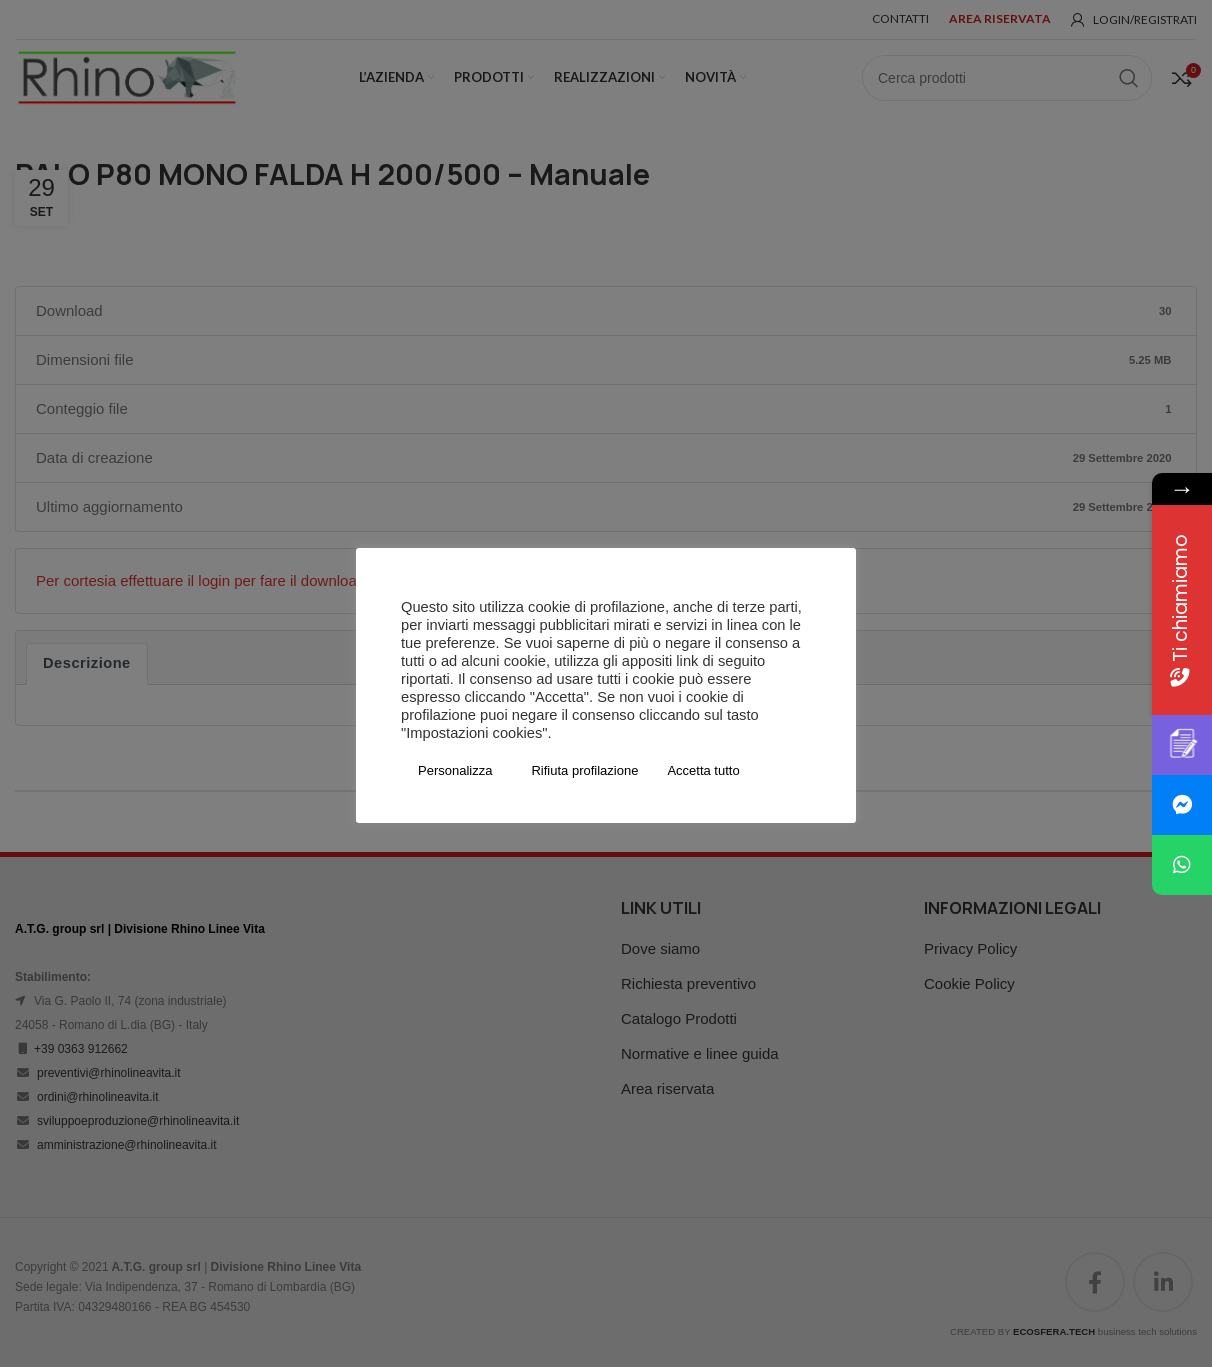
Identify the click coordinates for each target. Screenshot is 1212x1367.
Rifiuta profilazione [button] (584, 770)
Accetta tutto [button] (703, 770)
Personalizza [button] (455, 770)
